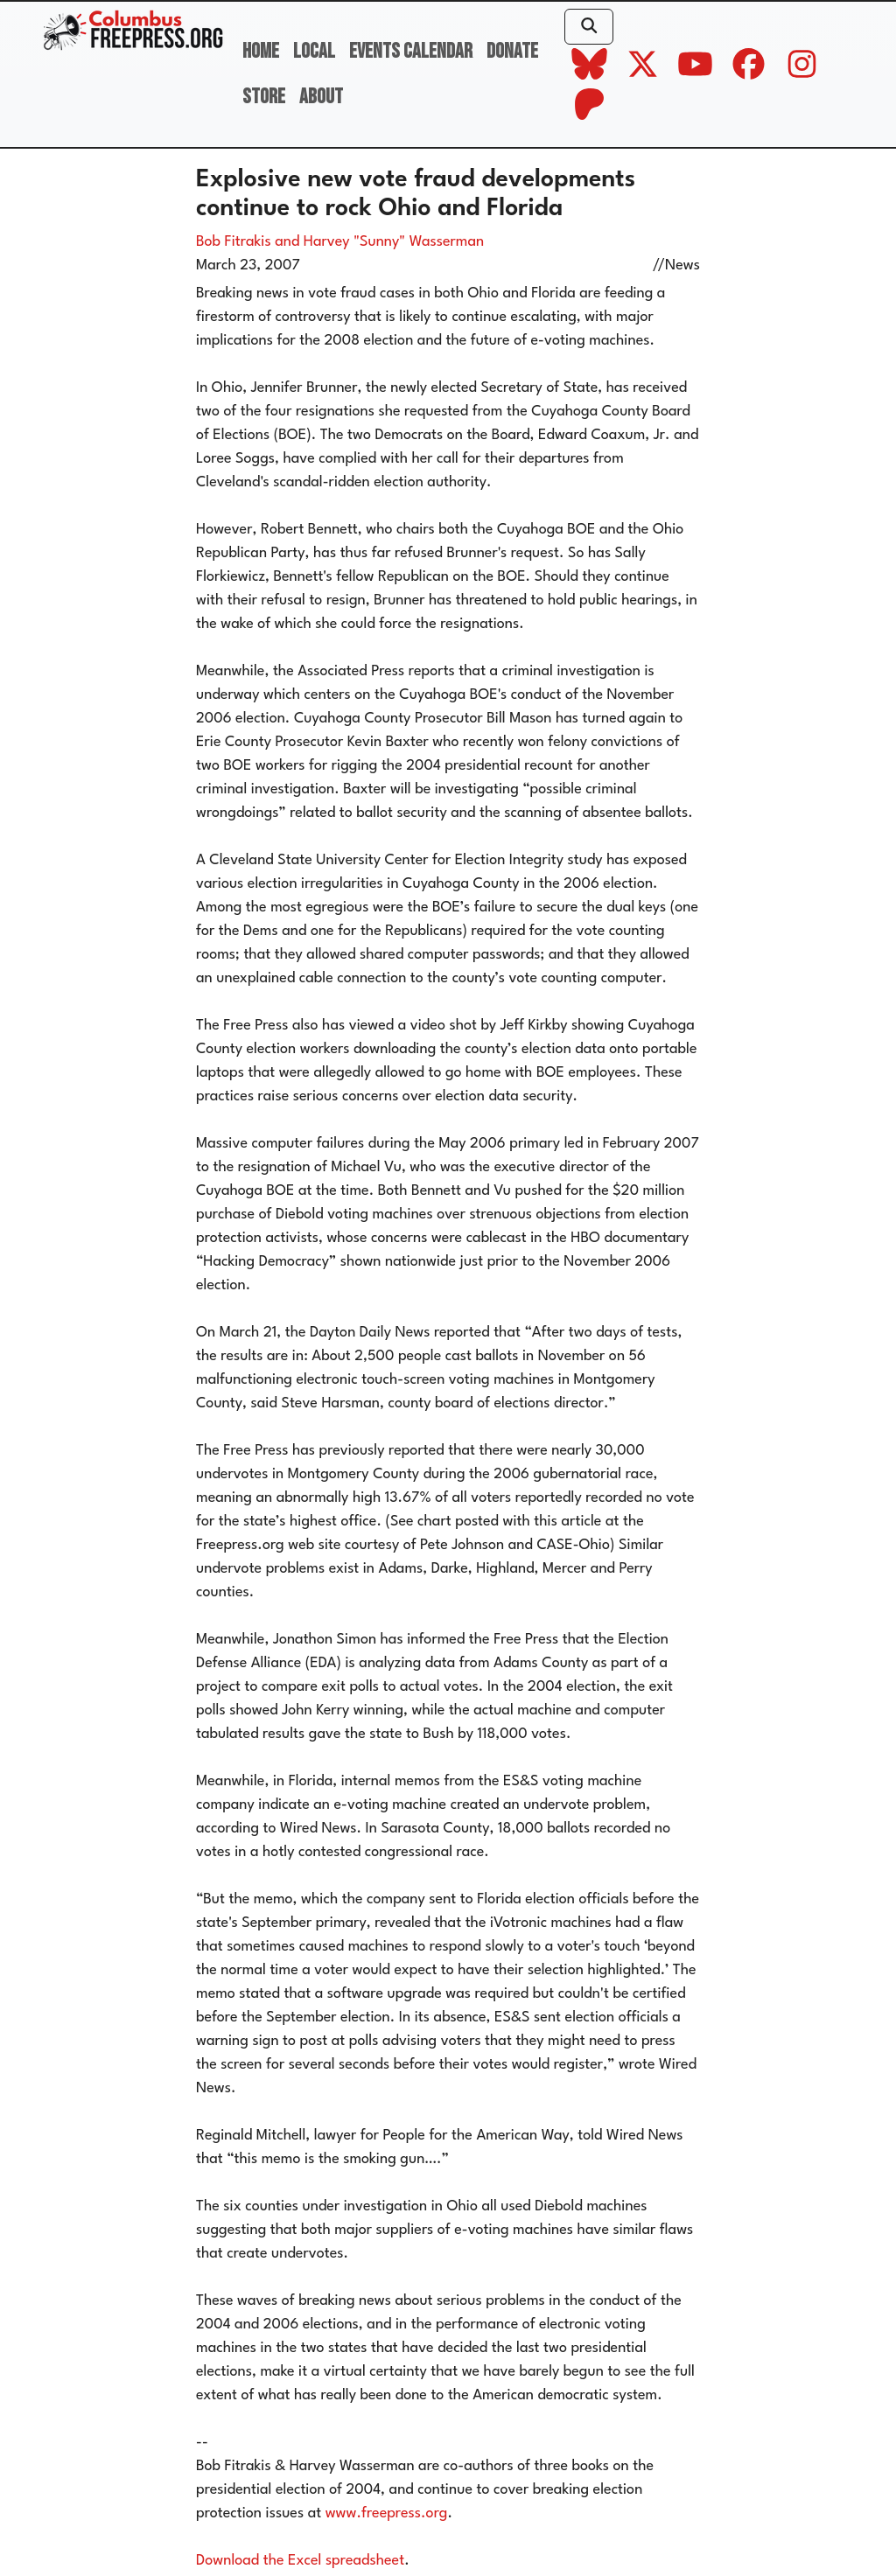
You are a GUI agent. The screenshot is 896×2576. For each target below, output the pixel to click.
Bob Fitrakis (233, 241)
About (321, 96)
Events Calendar (410, 51)
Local (314, 51)
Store (263, 96)
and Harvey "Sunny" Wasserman (379, 241)
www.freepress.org (387, 2513)
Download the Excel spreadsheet (300, 2560)
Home (260, 51)
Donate (512, 51)
